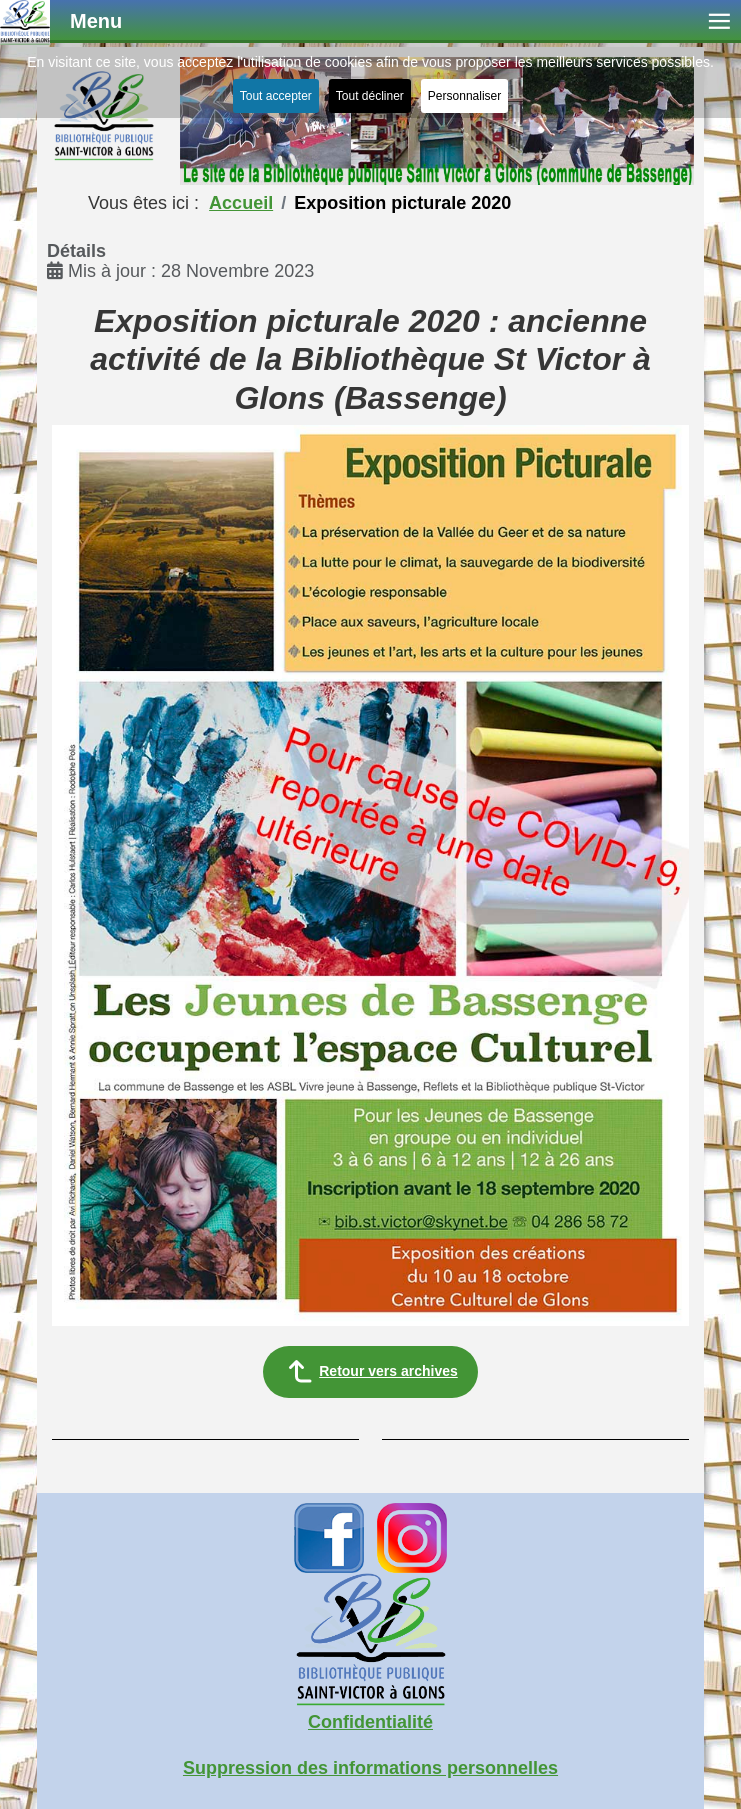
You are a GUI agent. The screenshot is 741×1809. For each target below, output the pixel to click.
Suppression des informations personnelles (370, 1768)
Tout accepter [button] (276, 96)
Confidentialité (370, 1722)
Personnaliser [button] (464, 96)
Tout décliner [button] (370, 96)
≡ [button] (719, 21)
